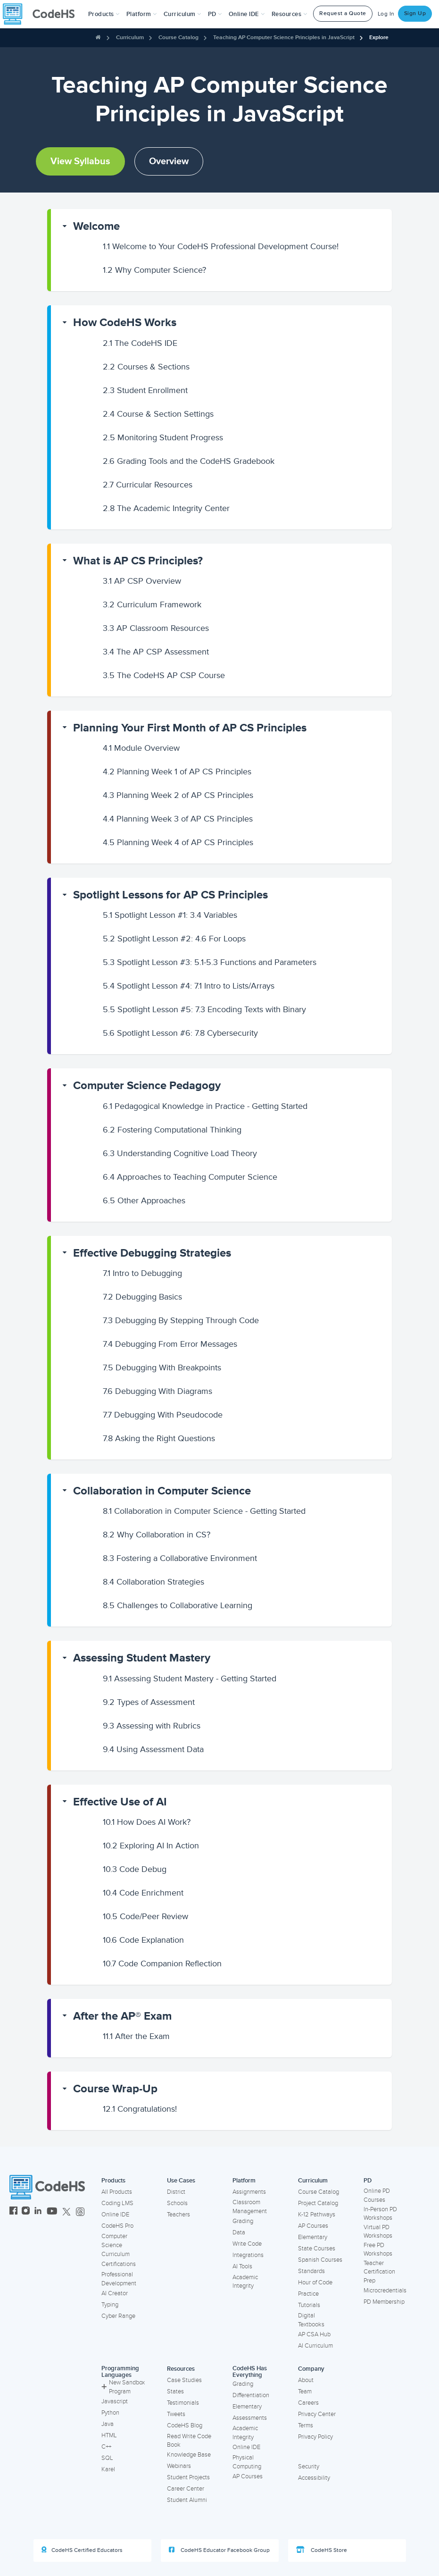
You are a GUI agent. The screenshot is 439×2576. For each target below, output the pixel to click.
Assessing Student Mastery (141, 1658)
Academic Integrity (245, 2282)
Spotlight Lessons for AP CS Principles (170, 895)
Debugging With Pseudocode (163, 1415)
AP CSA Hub (314, 2334)
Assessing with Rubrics (151, 1725)
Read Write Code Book (189, 2441)
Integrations (248, 2255)
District (176, 2192)
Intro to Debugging (142, 1273)
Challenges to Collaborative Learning (177, 1605)
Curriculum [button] (182, 14)
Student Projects (188, 2477)
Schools (177, 2203)
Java (107, 2424)
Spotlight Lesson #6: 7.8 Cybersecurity (180, 1033)
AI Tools (242, 2266)
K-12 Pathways (316, 2214)
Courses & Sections (146, 366)
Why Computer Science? (154, 270)
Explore (379, 37)
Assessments (249, 2418)
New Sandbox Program (123, 2387)
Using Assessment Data (153, 1749)
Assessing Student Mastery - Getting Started (189, 1678)
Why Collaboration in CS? (156, 1534)
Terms (305, 2425)
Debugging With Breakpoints (162, 1367)
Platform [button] (141, 14)
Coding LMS (117, 2203)
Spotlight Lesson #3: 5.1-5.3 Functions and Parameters (209, 962)
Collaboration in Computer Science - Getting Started (204, 1511)
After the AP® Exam (122, 2016)
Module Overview (141, 748)
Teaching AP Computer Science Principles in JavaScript (284, 37)
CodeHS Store (321, 2550)
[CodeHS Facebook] (13, 2212)
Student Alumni (187, 2500)
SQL (107, 2458)
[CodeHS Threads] (80, 2212)
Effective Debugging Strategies (152, 1253)
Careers (308, 2403)
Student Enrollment (145, 390)
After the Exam (136, 2036)
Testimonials (183, 2403)
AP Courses (313, 2226)
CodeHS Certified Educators (82, 2550)
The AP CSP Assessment (156, 651)
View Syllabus (80, 161)
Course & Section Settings (158, 414)
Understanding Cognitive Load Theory (180, 1153)
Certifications (118, 2264)
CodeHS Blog (184, 2425)
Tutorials (309, 2305)
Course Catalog (178, 37)
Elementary (312, 2237)
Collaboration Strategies (153, 1582)
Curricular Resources (147, 484)
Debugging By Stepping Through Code (181, 1320)
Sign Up (415, 13)
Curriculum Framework (152, 604)
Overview (169, 161)
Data (238, 2232)
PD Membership (384, 2302)
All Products (116, 2192)
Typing (109, 2304)
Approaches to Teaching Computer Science (190, 1177)
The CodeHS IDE (140, 343)
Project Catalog (318, 2203)
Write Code (247, 2244)
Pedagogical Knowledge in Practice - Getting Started (205, 1106)
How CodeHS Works (124, 322)
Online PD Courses (377, 2195)
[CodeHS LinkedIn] (38, 2212)
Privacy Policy (315, 2437)
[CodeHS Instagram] (26, 2212)
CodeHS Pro (117, 2226)
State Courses (316, 2248)
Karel (108, 2469)
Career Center (185, 2488)
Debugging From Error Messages (170, 1344)
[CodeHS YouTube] (52, 2212)
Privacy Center (317, 2414)
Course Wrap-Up (115, 2089)
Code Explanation (143, 1940)
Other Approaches (144, 1200)
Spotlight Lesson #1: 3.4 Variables (170, 915)
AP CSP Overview (142, 581)
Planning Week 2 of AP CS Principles (178, 795)
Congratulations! (140, 2109)
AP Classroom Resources (156, 628)
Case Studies (184, 2380)
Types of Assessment (149, 1702)
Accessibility (314, 2478)
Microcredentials (385, 2290)
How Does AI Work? (147, 1822)
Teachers (178, 2214)
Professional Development (118, 2279)
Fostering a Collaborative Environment (180, 1558)
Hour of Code (315, 2282)
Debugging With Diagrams (157, 1391)
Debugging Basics (142, 1297)
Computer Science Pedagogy (147, 1085)
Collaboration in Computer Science (162, 1491)
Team (305, 2391)
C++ (106, 2446)
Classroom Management (249, 2206)
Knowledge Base (189, 2455)
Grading (242, 2221)
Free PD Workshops (378, 2249)
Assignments (249, 2192)
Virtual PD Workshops (378, 2232)
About (306, 2380)
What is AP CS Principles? (138, 561)
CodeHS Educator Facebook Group (219, 2550)
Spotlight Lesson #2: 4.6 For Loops (174, 938)
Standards (311, 2271)
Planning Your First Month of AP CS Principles (189, 728)
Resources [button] (289, 14)
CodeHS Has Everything (249, 2372)
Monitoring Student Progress (163, 437)
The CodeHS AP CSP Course (164, 675)
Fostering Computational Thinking (172, 1129)
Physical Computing (246, 2462)
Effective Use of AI (120, 1802)
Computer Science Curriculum (115, 2244)
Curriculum (130, 37)
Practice (308, 2294)
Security (308, 2466)
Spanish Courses (320, 2260)
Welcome (96, 226)
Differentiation (250, 2395)
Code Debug (134, 1869)
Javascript (114, 2401)
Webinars (179, 2466)
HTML (109, 2435)
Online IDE (115, 2214)
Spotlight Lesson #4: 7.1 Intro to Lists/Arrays (188, 986)
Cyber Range (118, 2316)
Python (110, 2413)
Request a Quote (342, 13)
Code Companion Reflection (162, 1963)
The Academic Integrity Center (166, 508)
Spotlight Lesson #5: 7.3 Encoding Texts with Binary (204, 1009)
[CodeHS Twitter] (66, 2212)
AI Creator (114, 2293)
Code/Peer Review (145, 1916)
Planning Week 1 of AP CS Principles (177, 771)
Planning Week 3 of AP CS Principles (178, 819)
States (175, 2391)
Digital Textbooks (311, 2320)
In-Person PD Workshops (380, 2214)
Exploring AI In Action (151, 1845)
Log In (386, 13)
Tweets (176, 2414)
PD (368, 2180)
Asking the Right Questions (159, 1438)
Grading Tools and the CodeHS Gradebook (188, 461)
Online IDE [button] (247, 14)
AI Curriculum (315, 2345)
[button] (104, 14)
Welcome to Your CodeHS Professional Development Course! (221, 246)
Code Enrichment (143, 1893)
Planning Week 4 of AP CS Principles (178, 842)
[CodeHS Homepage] (42, 14)
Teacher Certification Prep (379, 2271)
